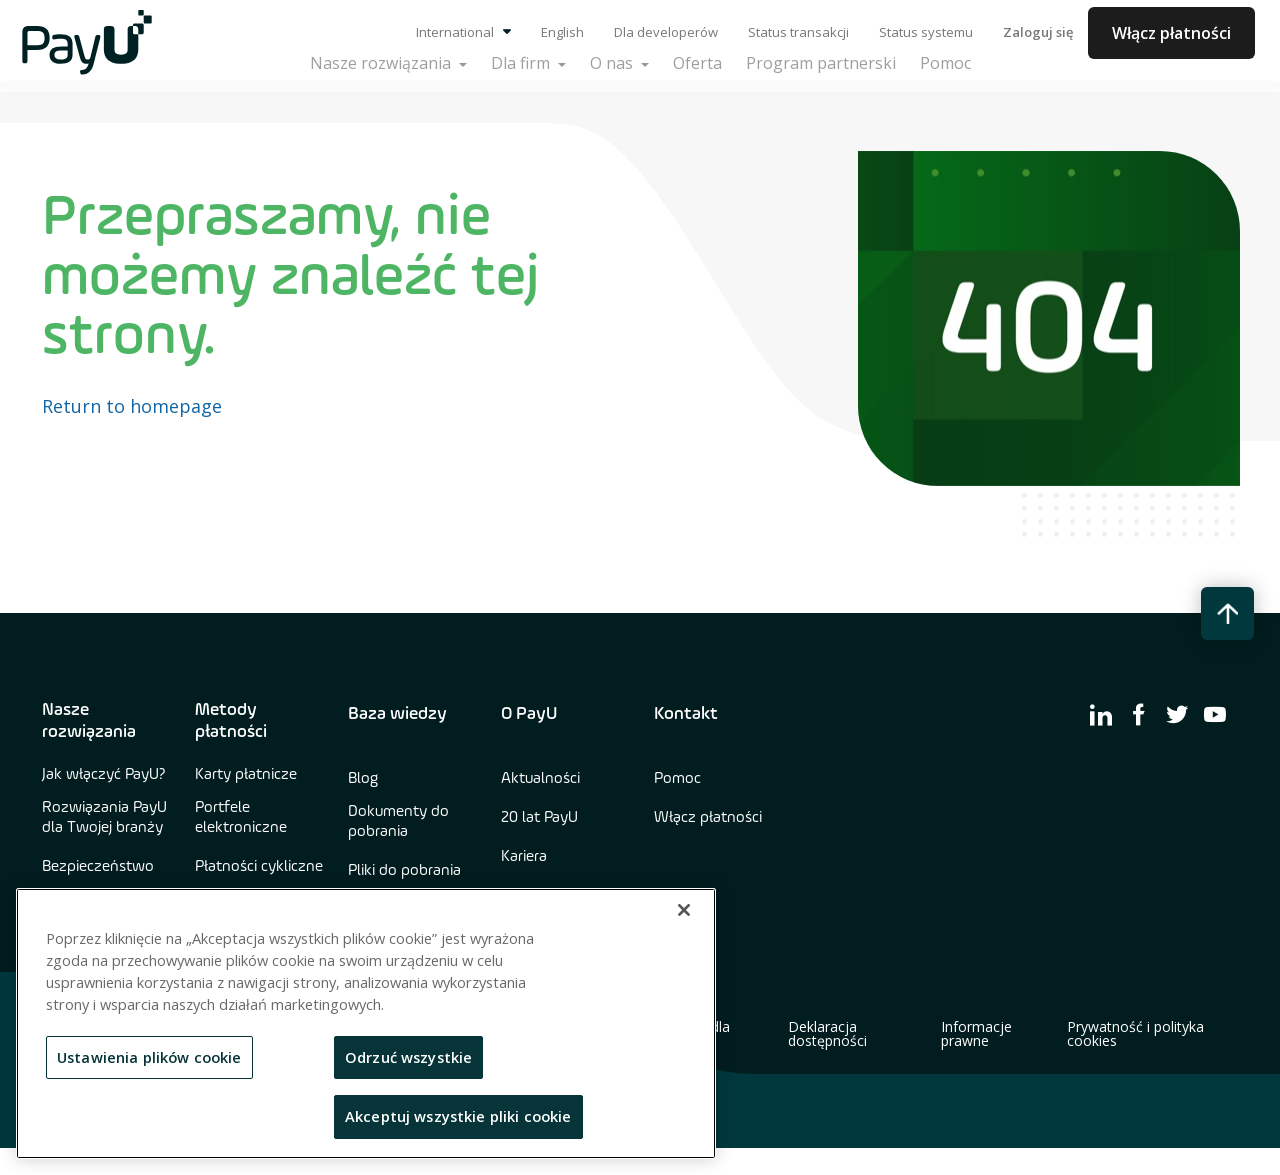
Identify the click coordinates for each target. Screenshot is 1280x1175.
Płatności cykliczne (259, 867)
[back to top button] (1227, 613)
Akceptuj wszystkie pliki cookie (458, 1116)
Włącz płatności (1171, 33)
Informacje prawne (976, 1034)
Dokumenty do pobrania (398, 822)
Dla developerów (666, 32)
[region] (366, 1023)
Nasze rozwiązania (89, 721)
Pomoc (677, 779)
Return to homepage (132, 406)
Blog (363, 779)
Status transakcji (798, 32)
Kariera (524, 857)
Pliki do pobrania (404, 871)
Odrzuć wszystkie (408, 1057)
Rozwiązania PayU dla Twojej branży (104, 818)
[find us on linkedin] (1101, 714)
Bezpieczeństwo (98, 867)
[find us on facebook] (1139, 714)
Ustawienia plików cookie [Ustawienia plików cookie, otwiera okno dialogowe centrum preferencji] (149, 1057)
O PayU (529, 714)
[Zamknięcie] (684, 910)
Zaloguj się (1038, 32)
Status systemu (926, 32)
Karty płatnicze (246, 775)
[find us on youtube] (1215, 714)
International (463, 32)
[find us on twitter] (1177, 714)
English (562, 32)
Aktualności (540, 779)
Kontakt (686, 714)
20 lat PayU (539, 818)
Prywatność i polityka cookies (1135, 1034)
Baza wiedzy (397, 714)
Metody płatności (231, 721)
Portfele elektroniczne (241, 818)
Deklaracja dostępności (827, 1034)
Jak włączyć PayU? (104, 775)
